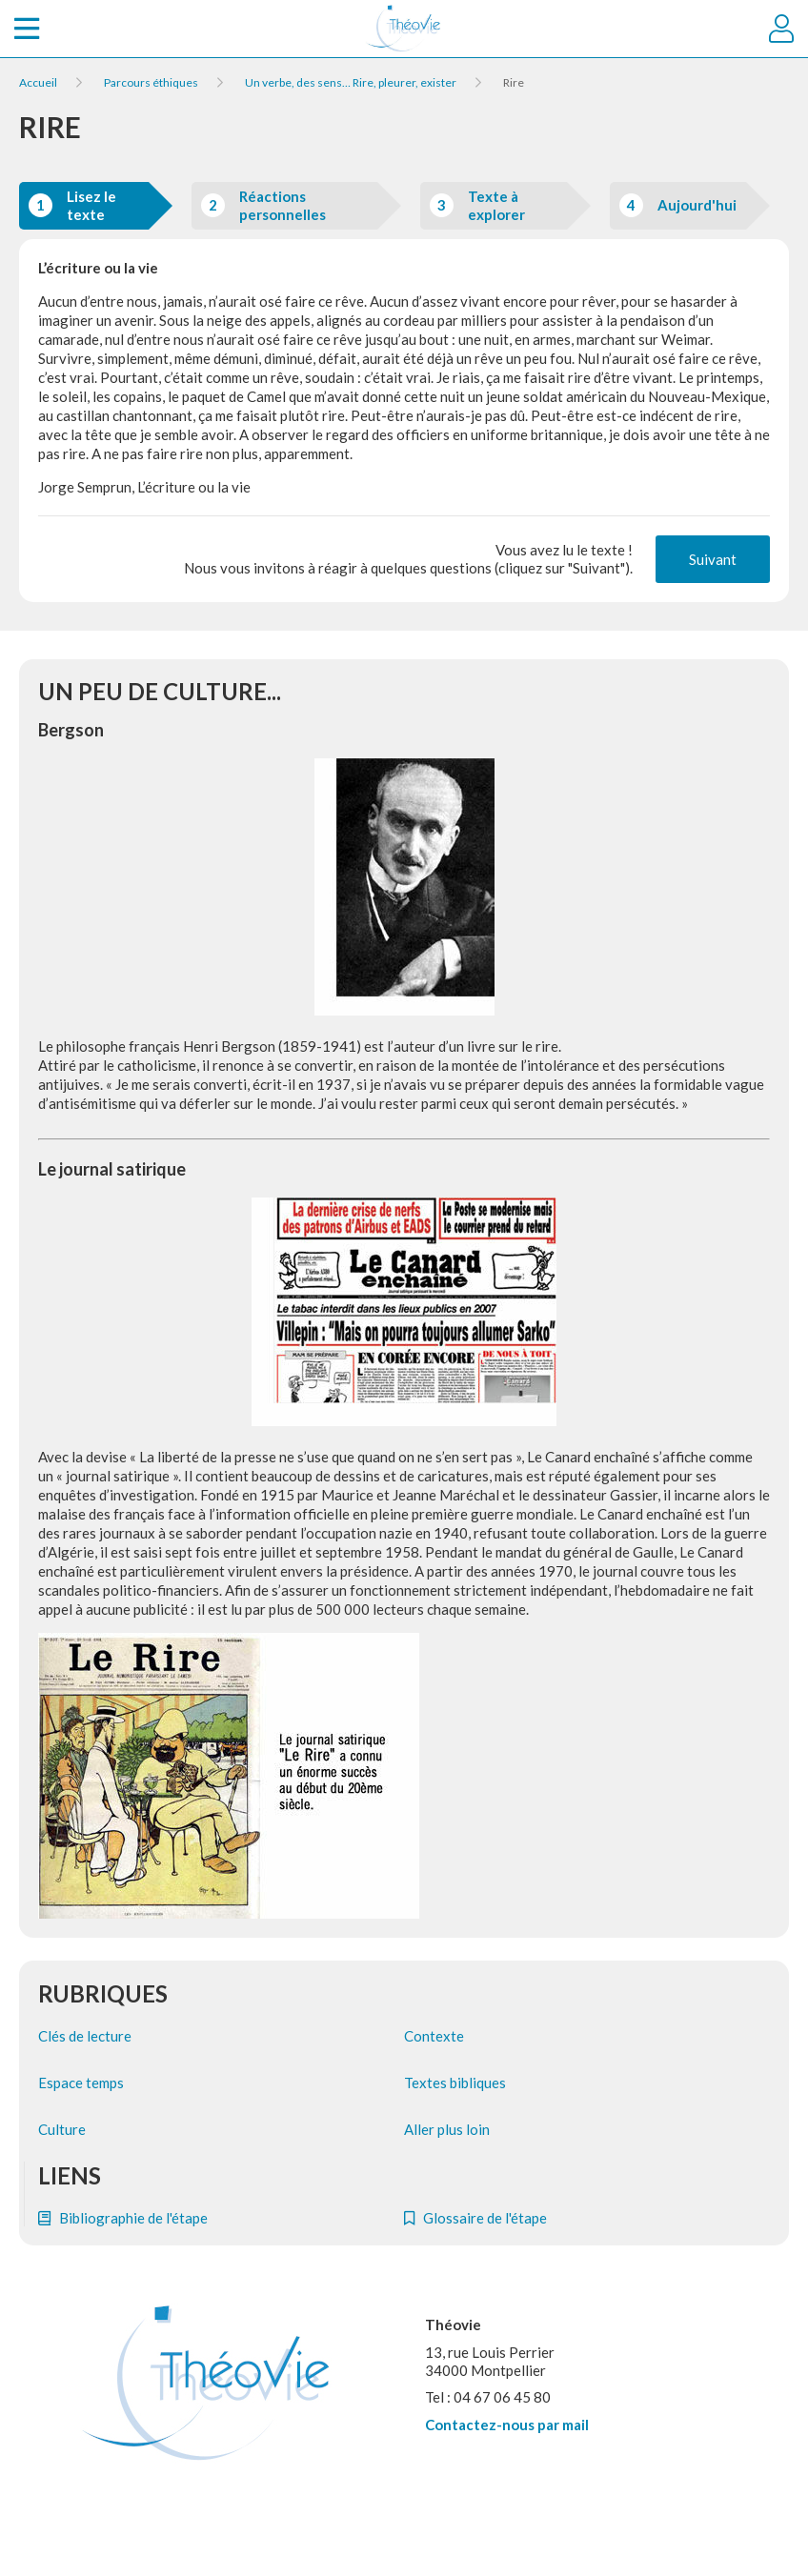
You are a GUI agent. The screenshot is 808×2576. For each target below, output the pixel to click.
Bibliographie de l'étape (123, 2217)
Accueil (38, 82)
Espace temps (81, 2082)
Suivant (713, 559)
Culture (62, 2129)
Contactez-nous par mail (507, 2424)
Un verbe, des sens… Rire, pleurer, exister (350, 82)
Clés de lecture (84, 2035)
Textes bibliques (455, 2082)
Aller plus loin (447, 2129)
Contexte (434, 2035)
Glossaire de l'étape (475, 2217)
